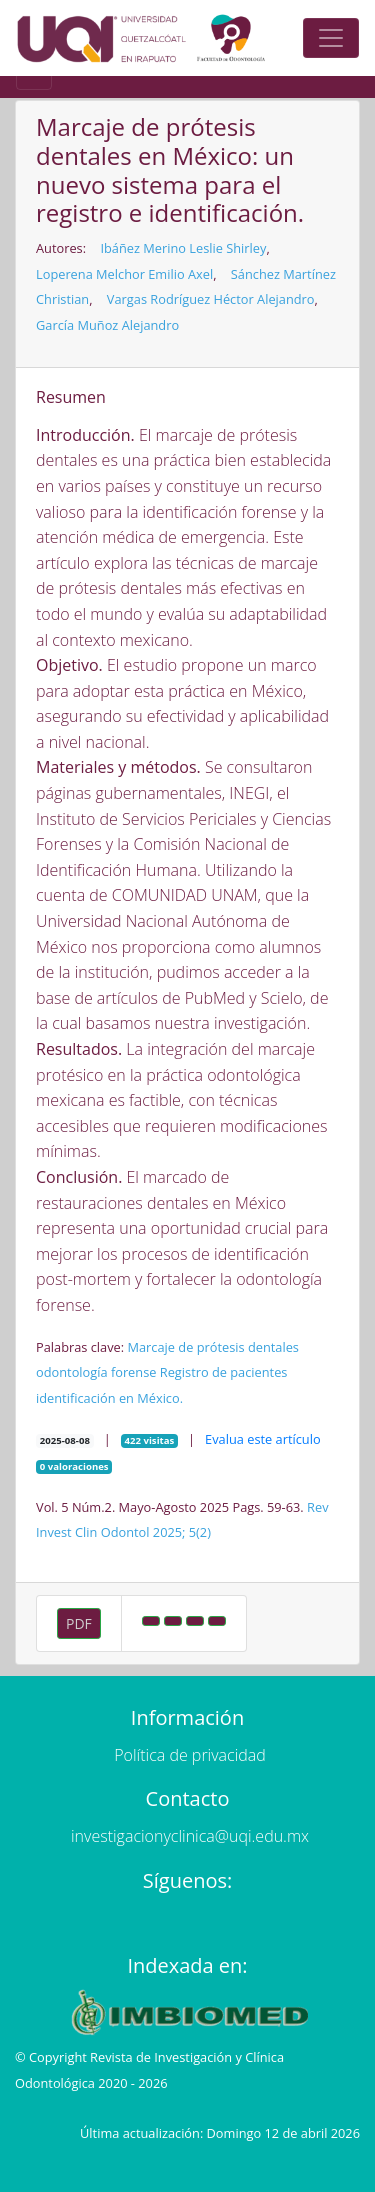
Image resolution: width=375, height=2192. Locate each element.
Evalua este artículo (263, 1439)
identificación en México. (109, 1398)
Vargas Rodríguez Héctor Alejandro (211, 299)
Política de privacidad (190, 1755)
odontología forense (96, 1372)
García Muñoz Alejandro (107, 325)
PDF (79, 1623)
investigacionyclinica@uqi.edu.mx (190, 1836)
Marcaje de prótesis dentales (212, 1347)
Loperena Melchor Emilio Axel (124, 274)
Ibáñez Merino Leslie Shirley (183, 248)
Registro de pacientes (224, 1372)
